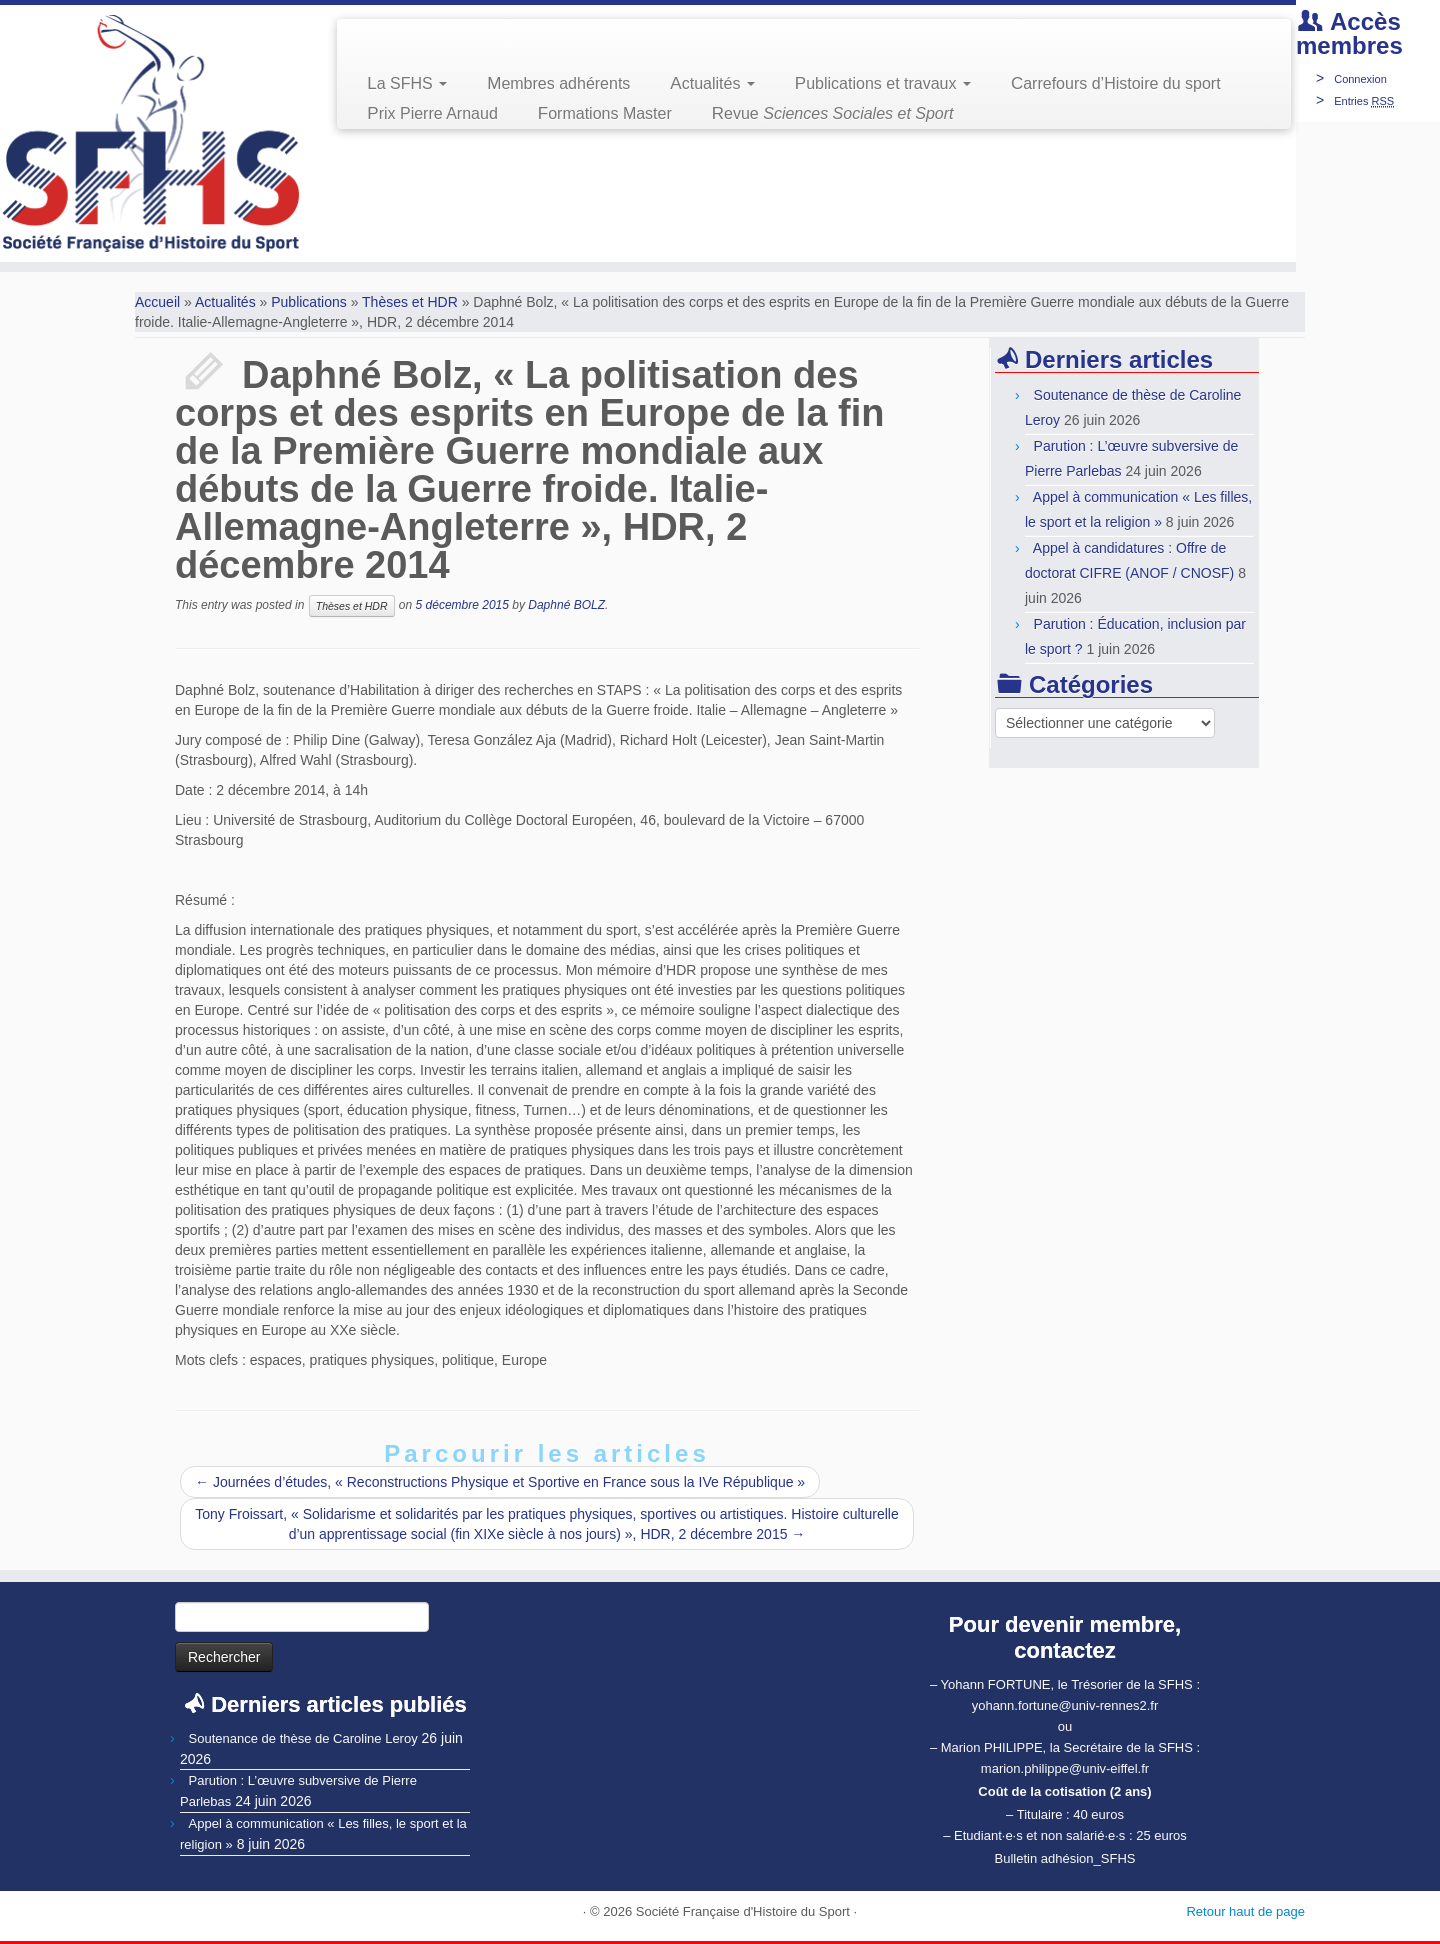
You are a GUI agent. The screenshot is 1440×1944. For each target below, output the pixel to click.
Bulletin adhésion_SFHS (1065, 1858)
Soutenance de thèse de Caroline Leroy (303, 1738)
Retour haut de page (1245, 1911)
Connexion (1360, 79)
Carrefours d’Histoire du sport (1116, 83)
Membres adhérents (558, 83)
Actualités (712, 83)
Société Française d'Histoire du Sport (743, 1911)
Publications (309, 302)
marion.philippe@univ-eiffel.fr (1065, 1768)
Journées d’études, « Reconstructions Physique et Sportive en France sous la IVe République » (500, 1482)
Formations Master (605, 113)
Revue (833, 113)
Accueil (157, 302)
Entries (1364, 101)
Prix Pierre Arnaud (432, 113)
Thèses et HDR (410, 302)
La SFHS (407, 83)
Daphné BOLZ (566, 605)
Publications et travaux (883, 83)
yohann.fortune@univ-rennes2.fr (1065, 1705)
